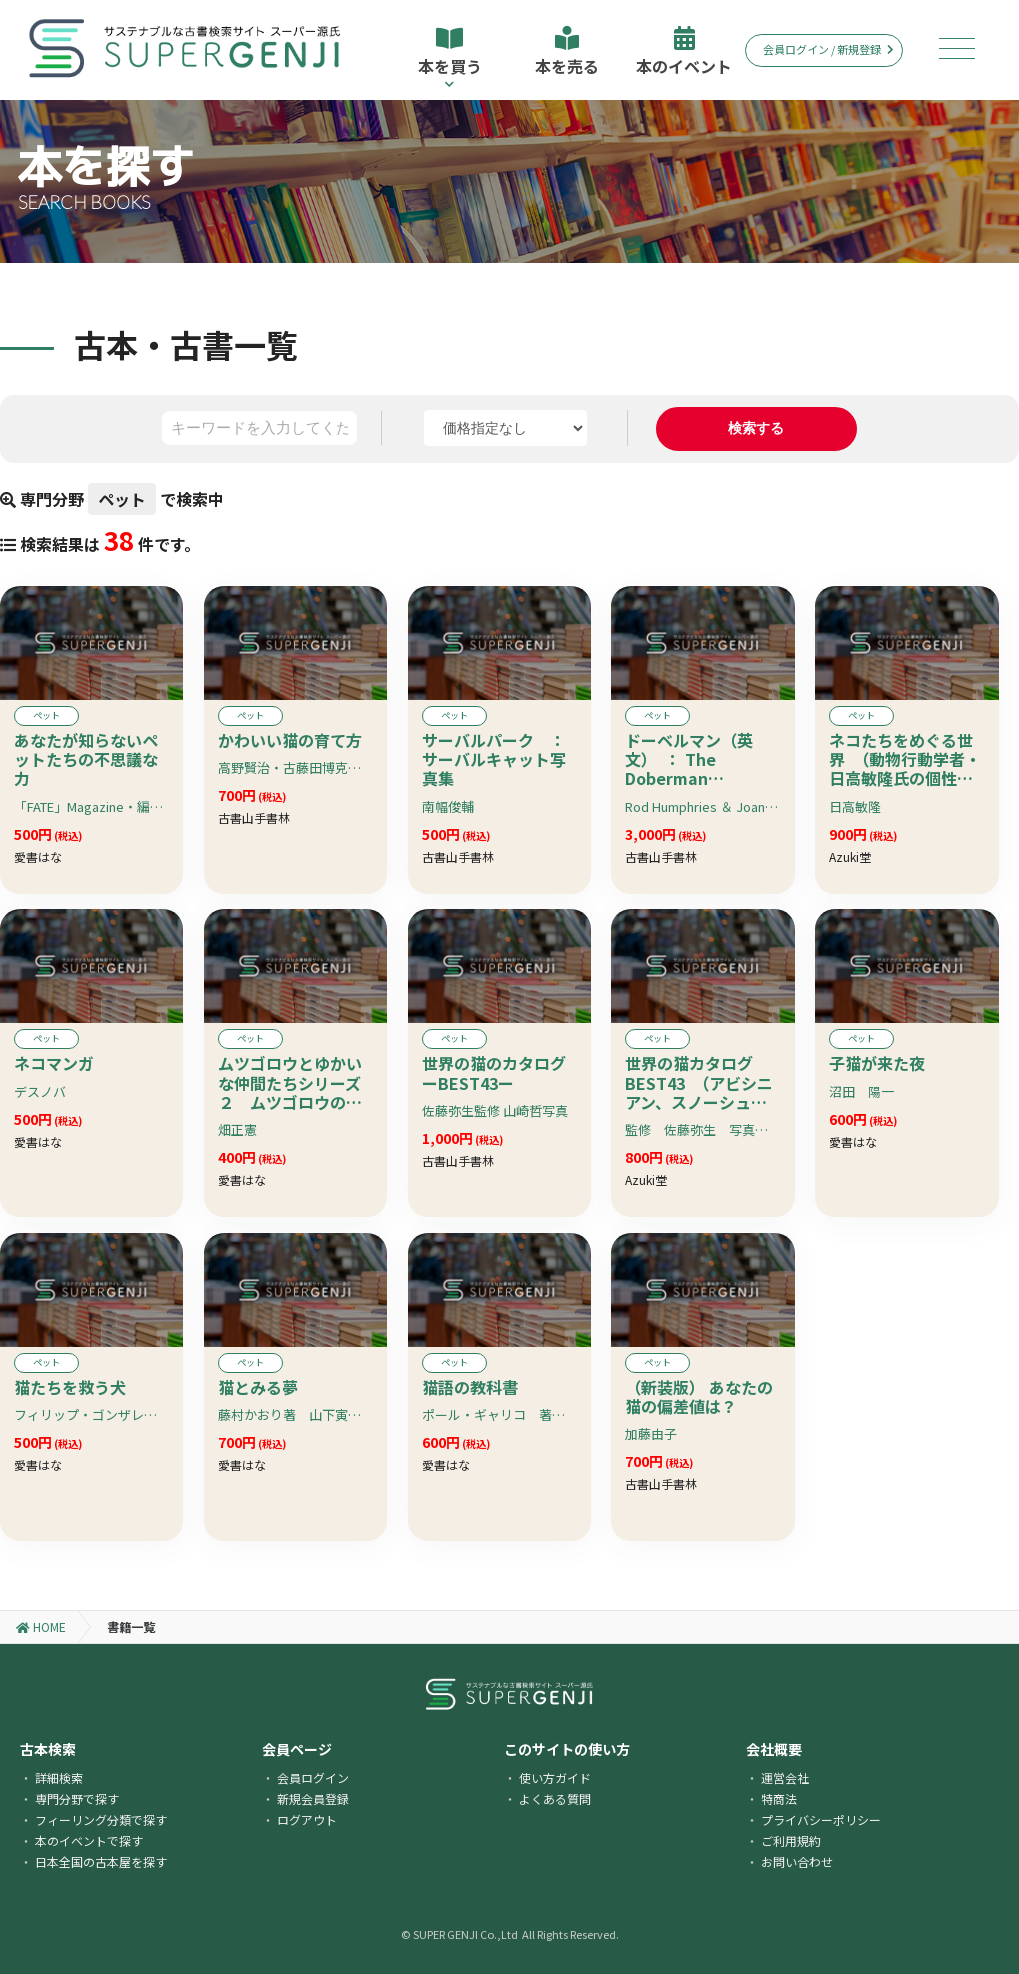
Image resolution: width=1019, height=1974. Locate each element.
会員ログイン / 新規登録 (828, 49)
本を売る (567, 52)
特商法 (779, 1798)
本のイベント (684, 52)
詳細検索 (59, 1777)
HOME (41, 1626)
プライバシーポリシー (821, 1819)
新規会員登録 (313, 1798)
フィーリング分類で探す (101, 1819)
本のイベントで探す (89, 1840)
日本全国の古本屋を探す (101, 1861)
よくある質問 (555, 1798)
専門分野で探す (77, 1798)
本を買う (449, 57)
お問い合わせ (797, 1861)
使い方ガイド (555, 1777)
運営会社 (785, 1777)
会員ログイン (313, 1777)
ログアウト (307, 1819)
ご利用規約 (791, 1840)
